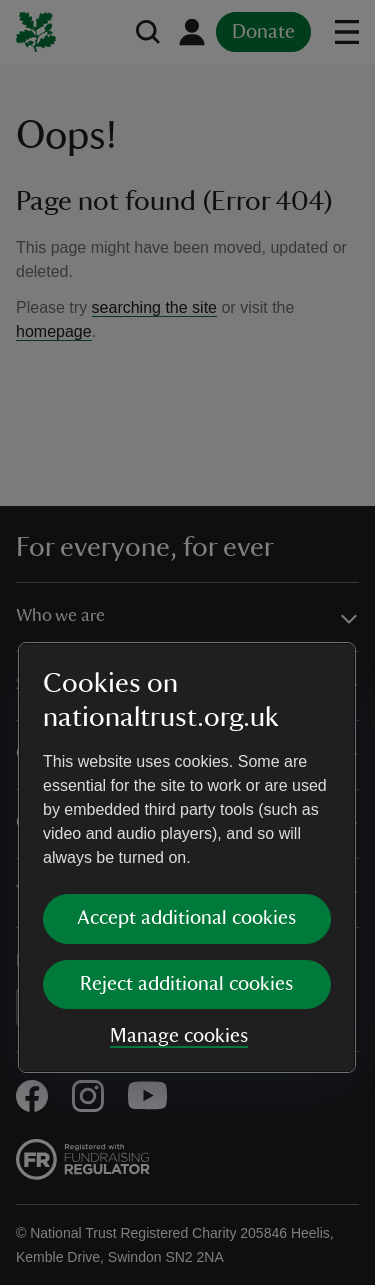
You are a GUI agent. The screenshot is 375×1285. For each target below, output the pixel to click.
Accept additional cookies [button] (186, 702)
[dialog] (187, 641)
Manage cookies (179, 820)
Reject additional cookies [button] (186, 768)
